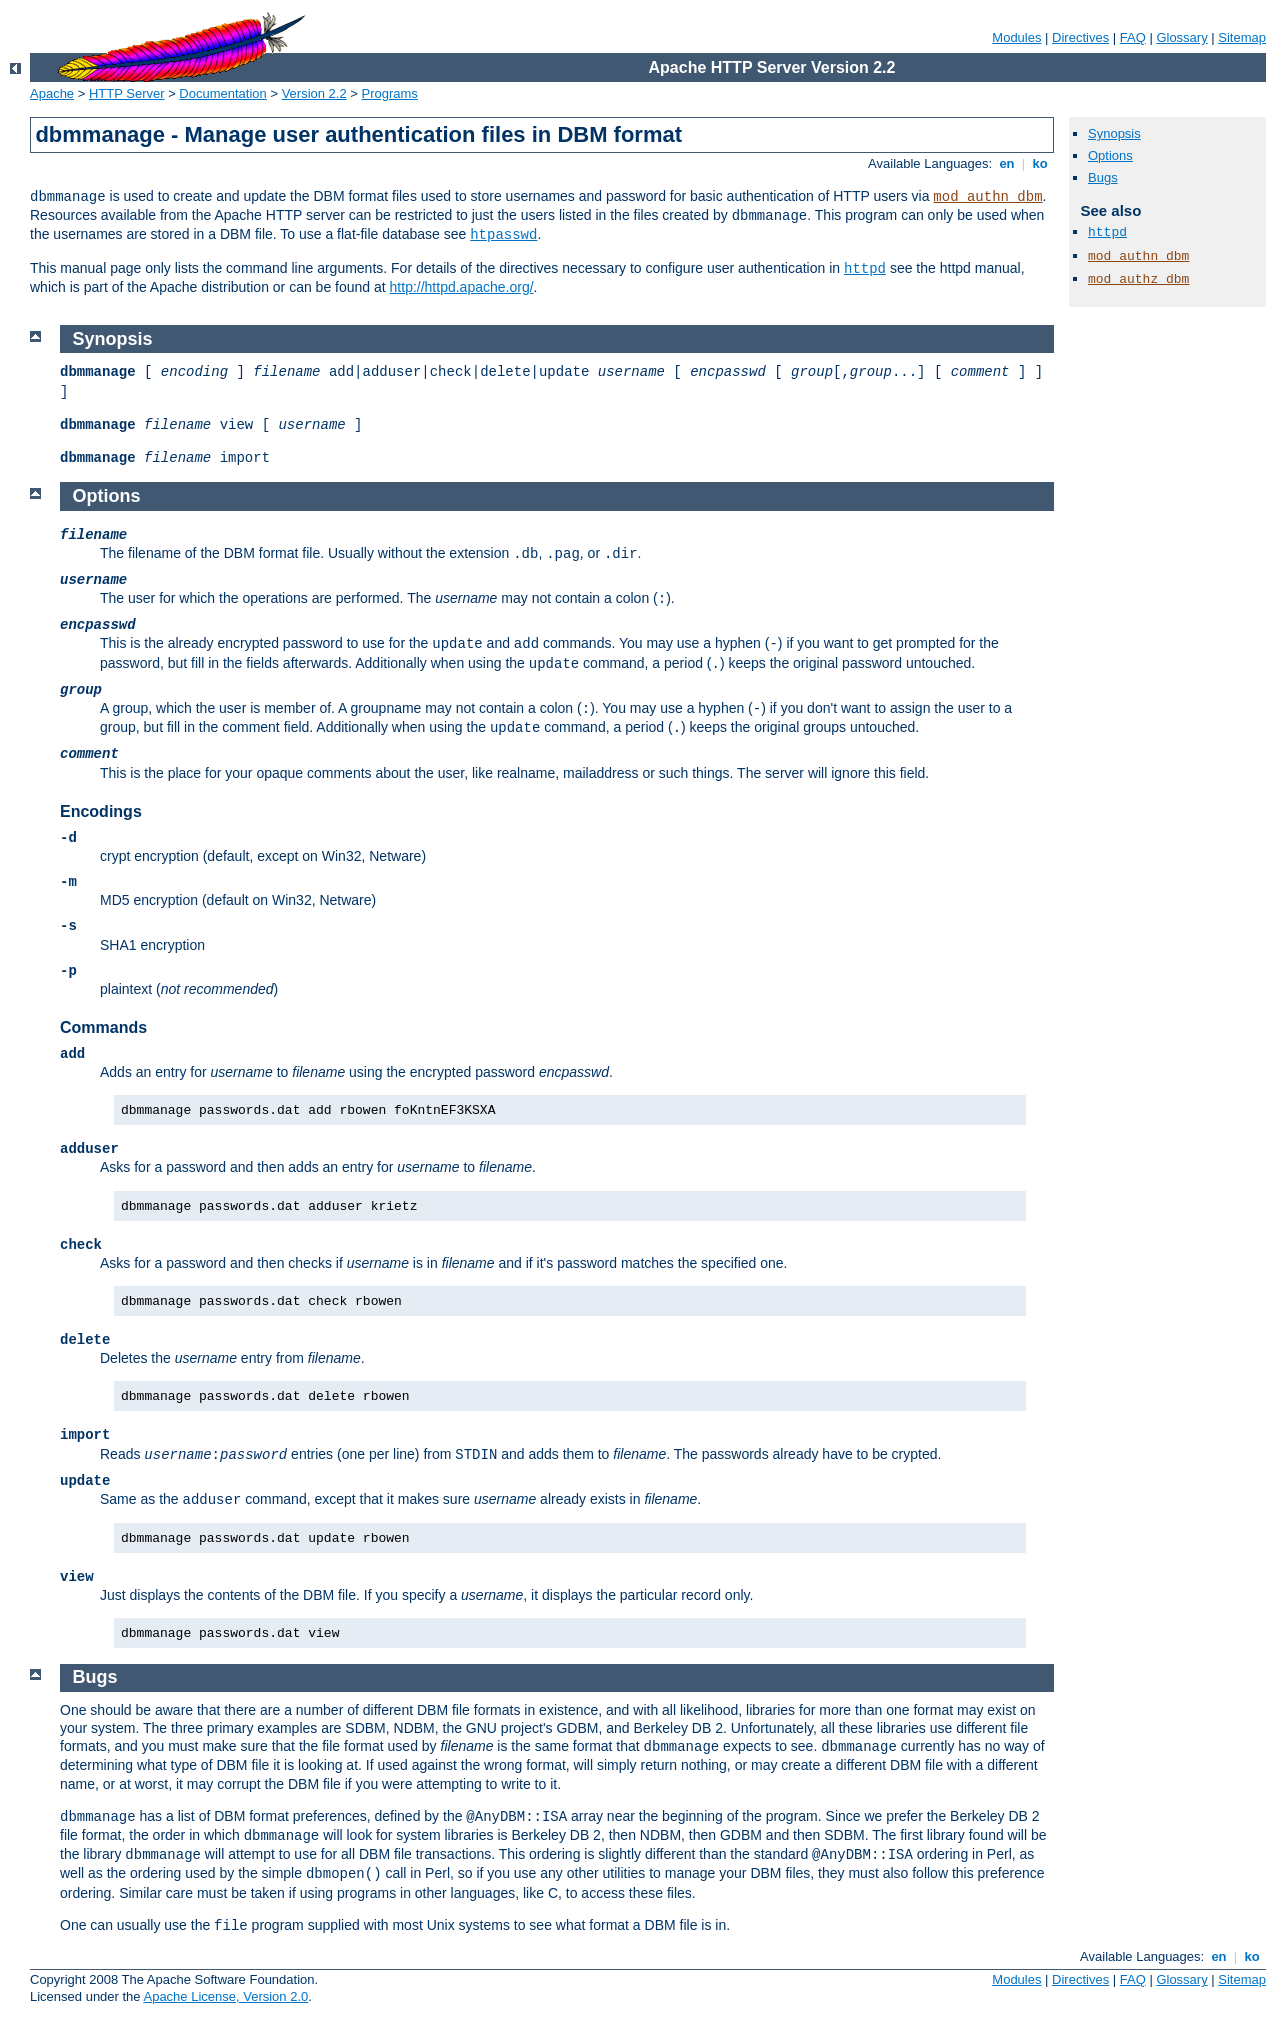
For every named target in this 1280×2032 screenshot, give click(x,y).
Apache (52, 93)
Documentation (222, 93)
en (1007, 163)
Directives (1080, 37)
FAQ (1133, 37)
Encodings (101, 811)
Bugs (1103, 177)
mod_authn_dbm (987, 197)
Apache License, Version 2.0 (225, 1996)
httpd (865, 269)
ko (1040, 163)
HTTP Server (127, 93)
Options (1110, 155)
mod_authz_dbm (1138, 279)
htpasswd (503, 235)
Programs (390, 93)
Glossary (1181, 37)
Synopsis (1114, 133)
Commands (103, 1027)
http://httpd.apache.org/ (462, 287)
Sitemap (1242, 37)
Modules (1016, 37)
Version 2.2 (314, 93)
